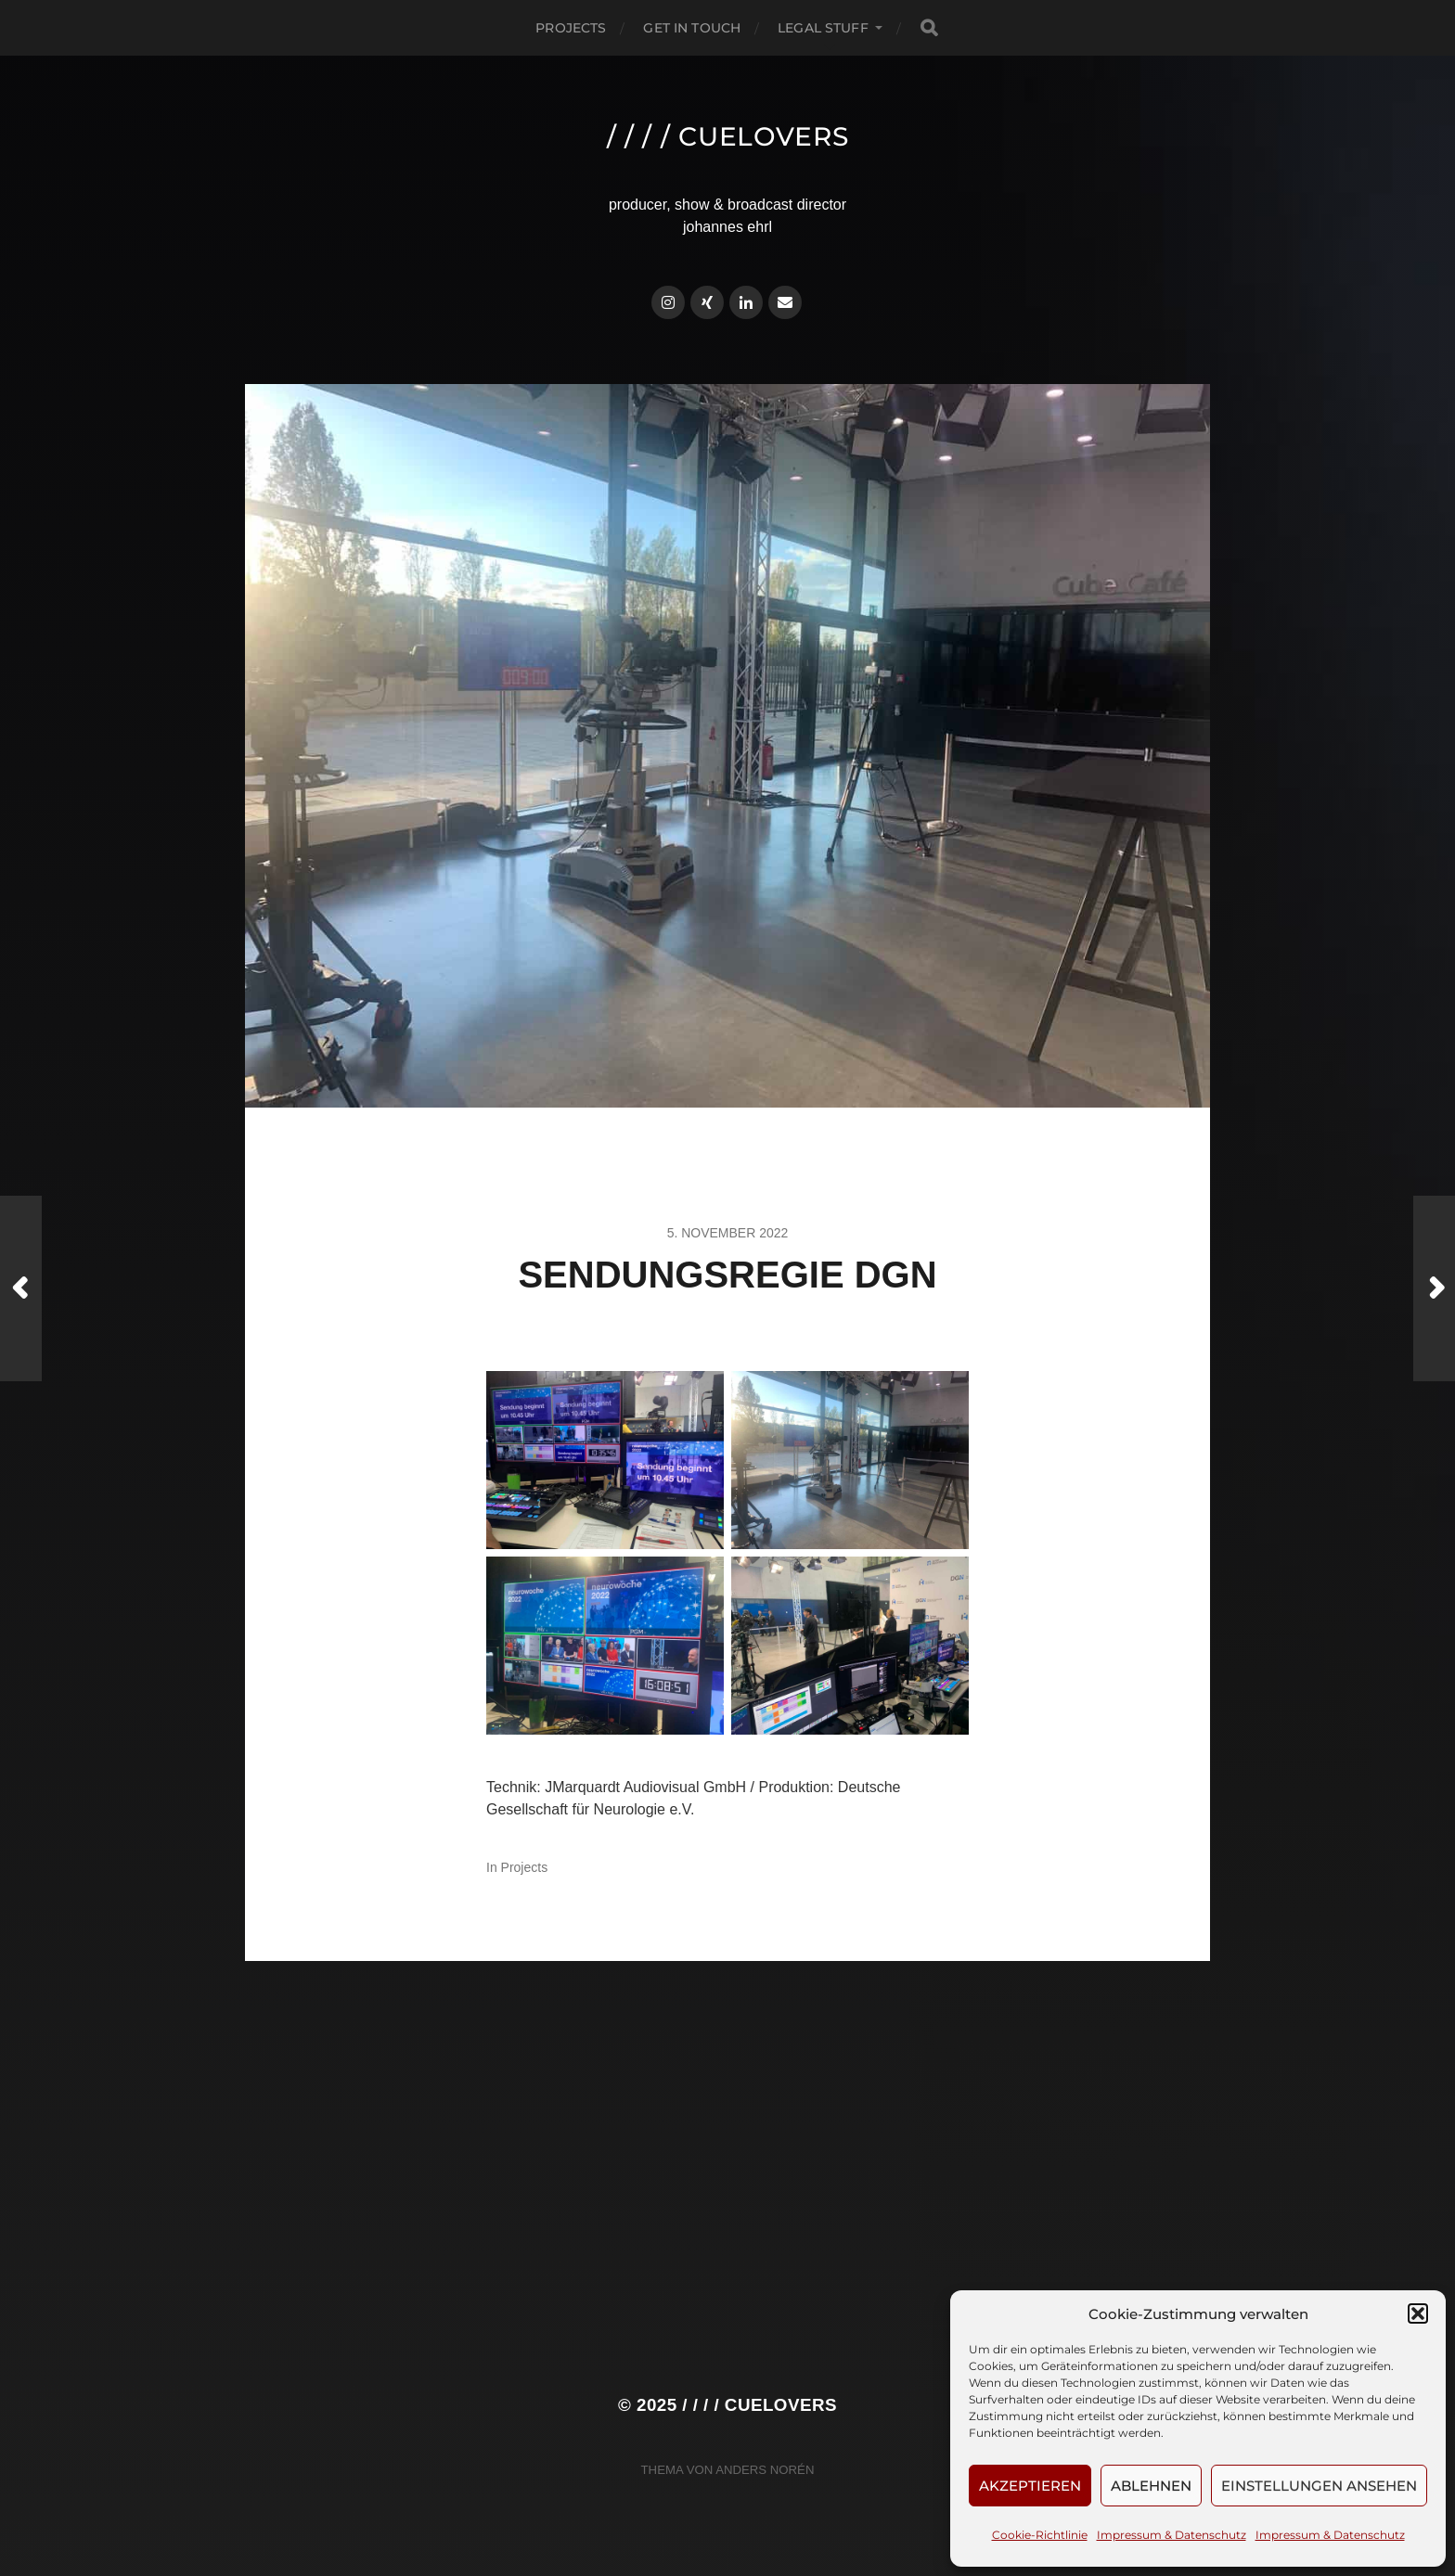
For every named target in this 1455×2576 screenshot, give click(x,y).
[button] (1418, 2313)
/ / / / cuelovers (728, 136)
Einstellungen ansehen (1319, 2485)
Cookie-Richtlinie (1040, 2535)
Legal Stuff (823, 27)
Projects (570, 27)
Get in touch (691, 27)
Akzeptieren (1030, 2485)
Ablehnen (1151, 2485)
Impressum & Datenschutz (1171, 2535)
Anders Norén (764, 2470)
